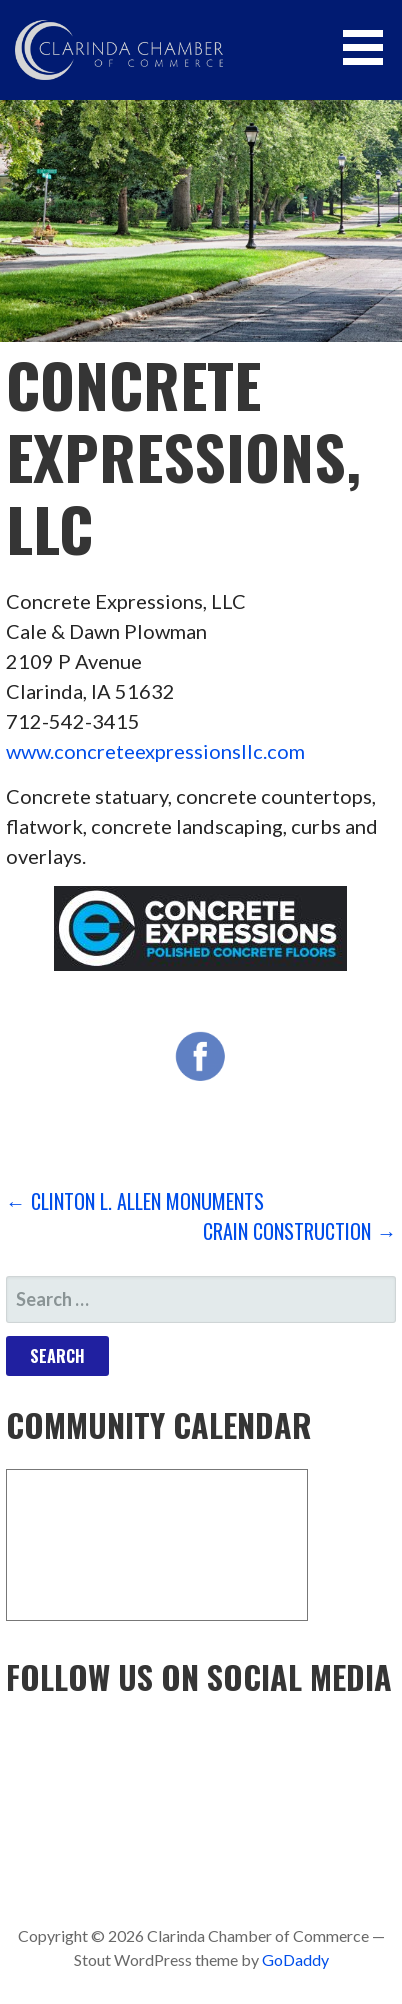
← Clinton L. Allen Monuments (135, 1201)
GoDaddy (295, 1959)
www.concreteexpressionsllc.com (155, 751)
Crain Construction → (299, 1231)
